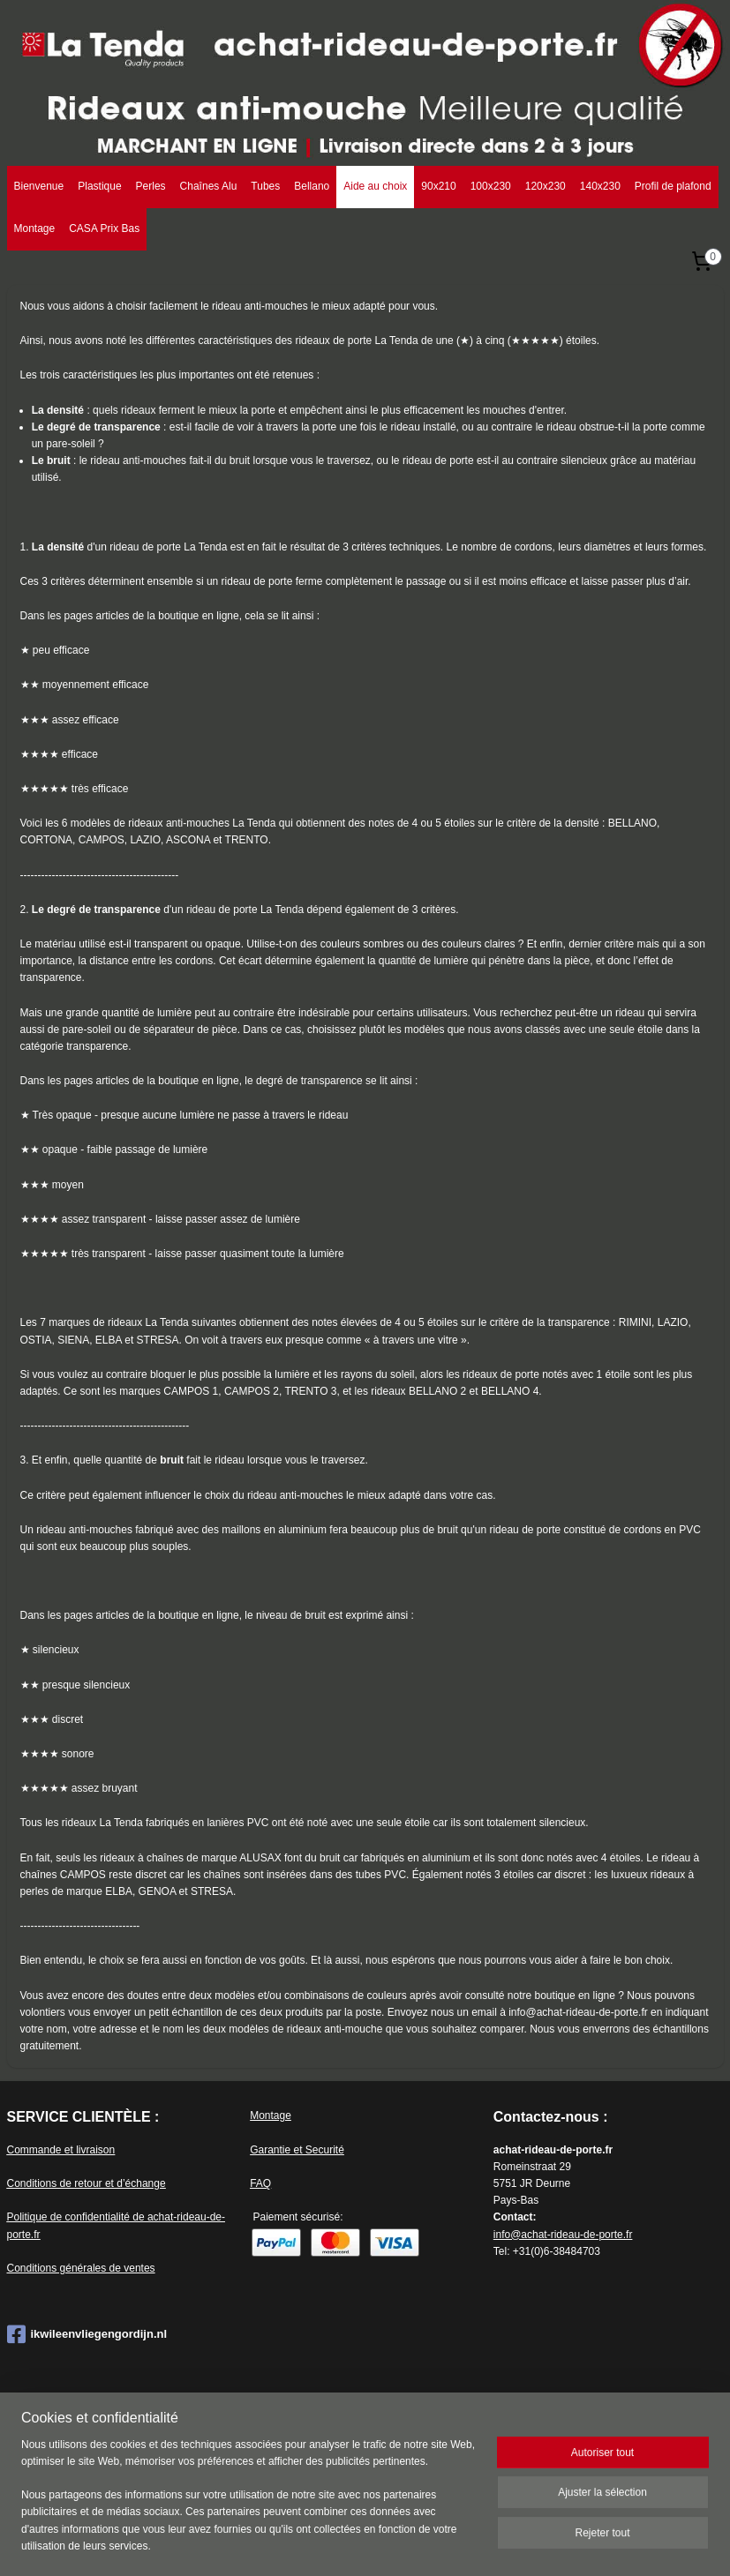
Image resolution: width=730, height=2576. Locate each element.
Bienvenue (39, 186)
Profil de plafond (673, 186)
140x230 (600, 186)
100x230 (490, 186)
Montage (35, 228)
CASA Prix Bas (104, 228)
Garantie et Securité (297, 2150)
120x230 (545, 186)
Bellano (311, 186)
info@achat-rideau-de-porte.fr (563, 2234)
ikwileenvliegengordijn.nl (87, 2334)
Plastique (99, 186)
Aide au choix (375, 186)
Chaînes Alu (208, 186)
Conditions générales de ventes (81, 2268)
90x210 (438, 186)
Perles (151, 186)
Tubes (265, 186)
